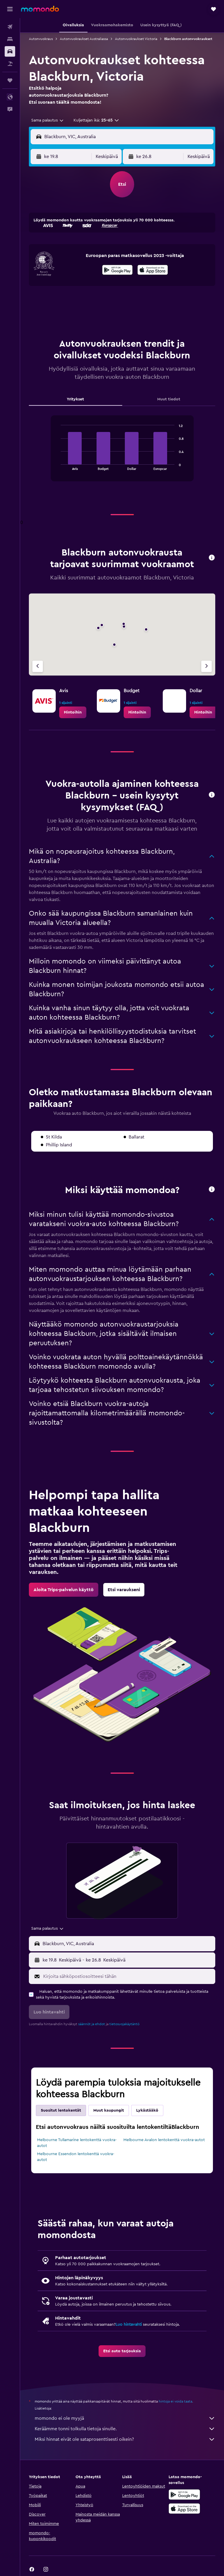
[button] (10, 9)
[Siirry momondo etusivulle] (40, 9)
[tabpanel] (122, 454)
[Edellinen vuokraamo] (37, 666)
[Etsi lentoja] (10, 27)
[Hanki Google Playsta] (117, 270)
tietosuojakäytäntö (124, 2024)
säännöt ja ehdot (91, 2024)
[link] (72, 712)
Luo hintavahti (129, 2324)
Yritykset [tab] (75, 399)
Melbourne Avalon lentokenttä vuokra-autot (164, 2140)
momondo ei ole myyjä (125, 2418)
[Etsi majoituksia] (10, 39)
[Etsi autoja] (10, 51)
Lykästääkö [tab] (147, 2110)
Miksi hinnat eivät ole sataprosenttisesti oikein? (125, 2439)
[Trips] (10, 80)
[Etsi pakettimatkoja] (10, 64)
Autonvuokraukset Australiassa (84, 39)
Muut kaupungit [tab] (108, 2110)
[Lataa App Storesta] (152, 270)
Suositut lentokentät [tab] (61, 2110)
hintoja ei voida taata (175, 2401)
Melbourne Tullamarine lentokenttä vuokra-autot (77, 2143)
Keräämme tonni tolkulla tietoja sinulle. (125, 2428)
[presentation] (152, 270)
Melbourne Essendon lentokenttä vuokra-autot (75, 2157)
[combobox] (47, 120)
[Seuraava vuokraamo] (206, 666)
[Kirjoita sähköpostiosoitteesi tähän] (128, 1976)
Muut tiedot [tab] (168, 399)
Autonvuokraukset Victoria (136, 39)
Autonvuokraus (41, 39)
